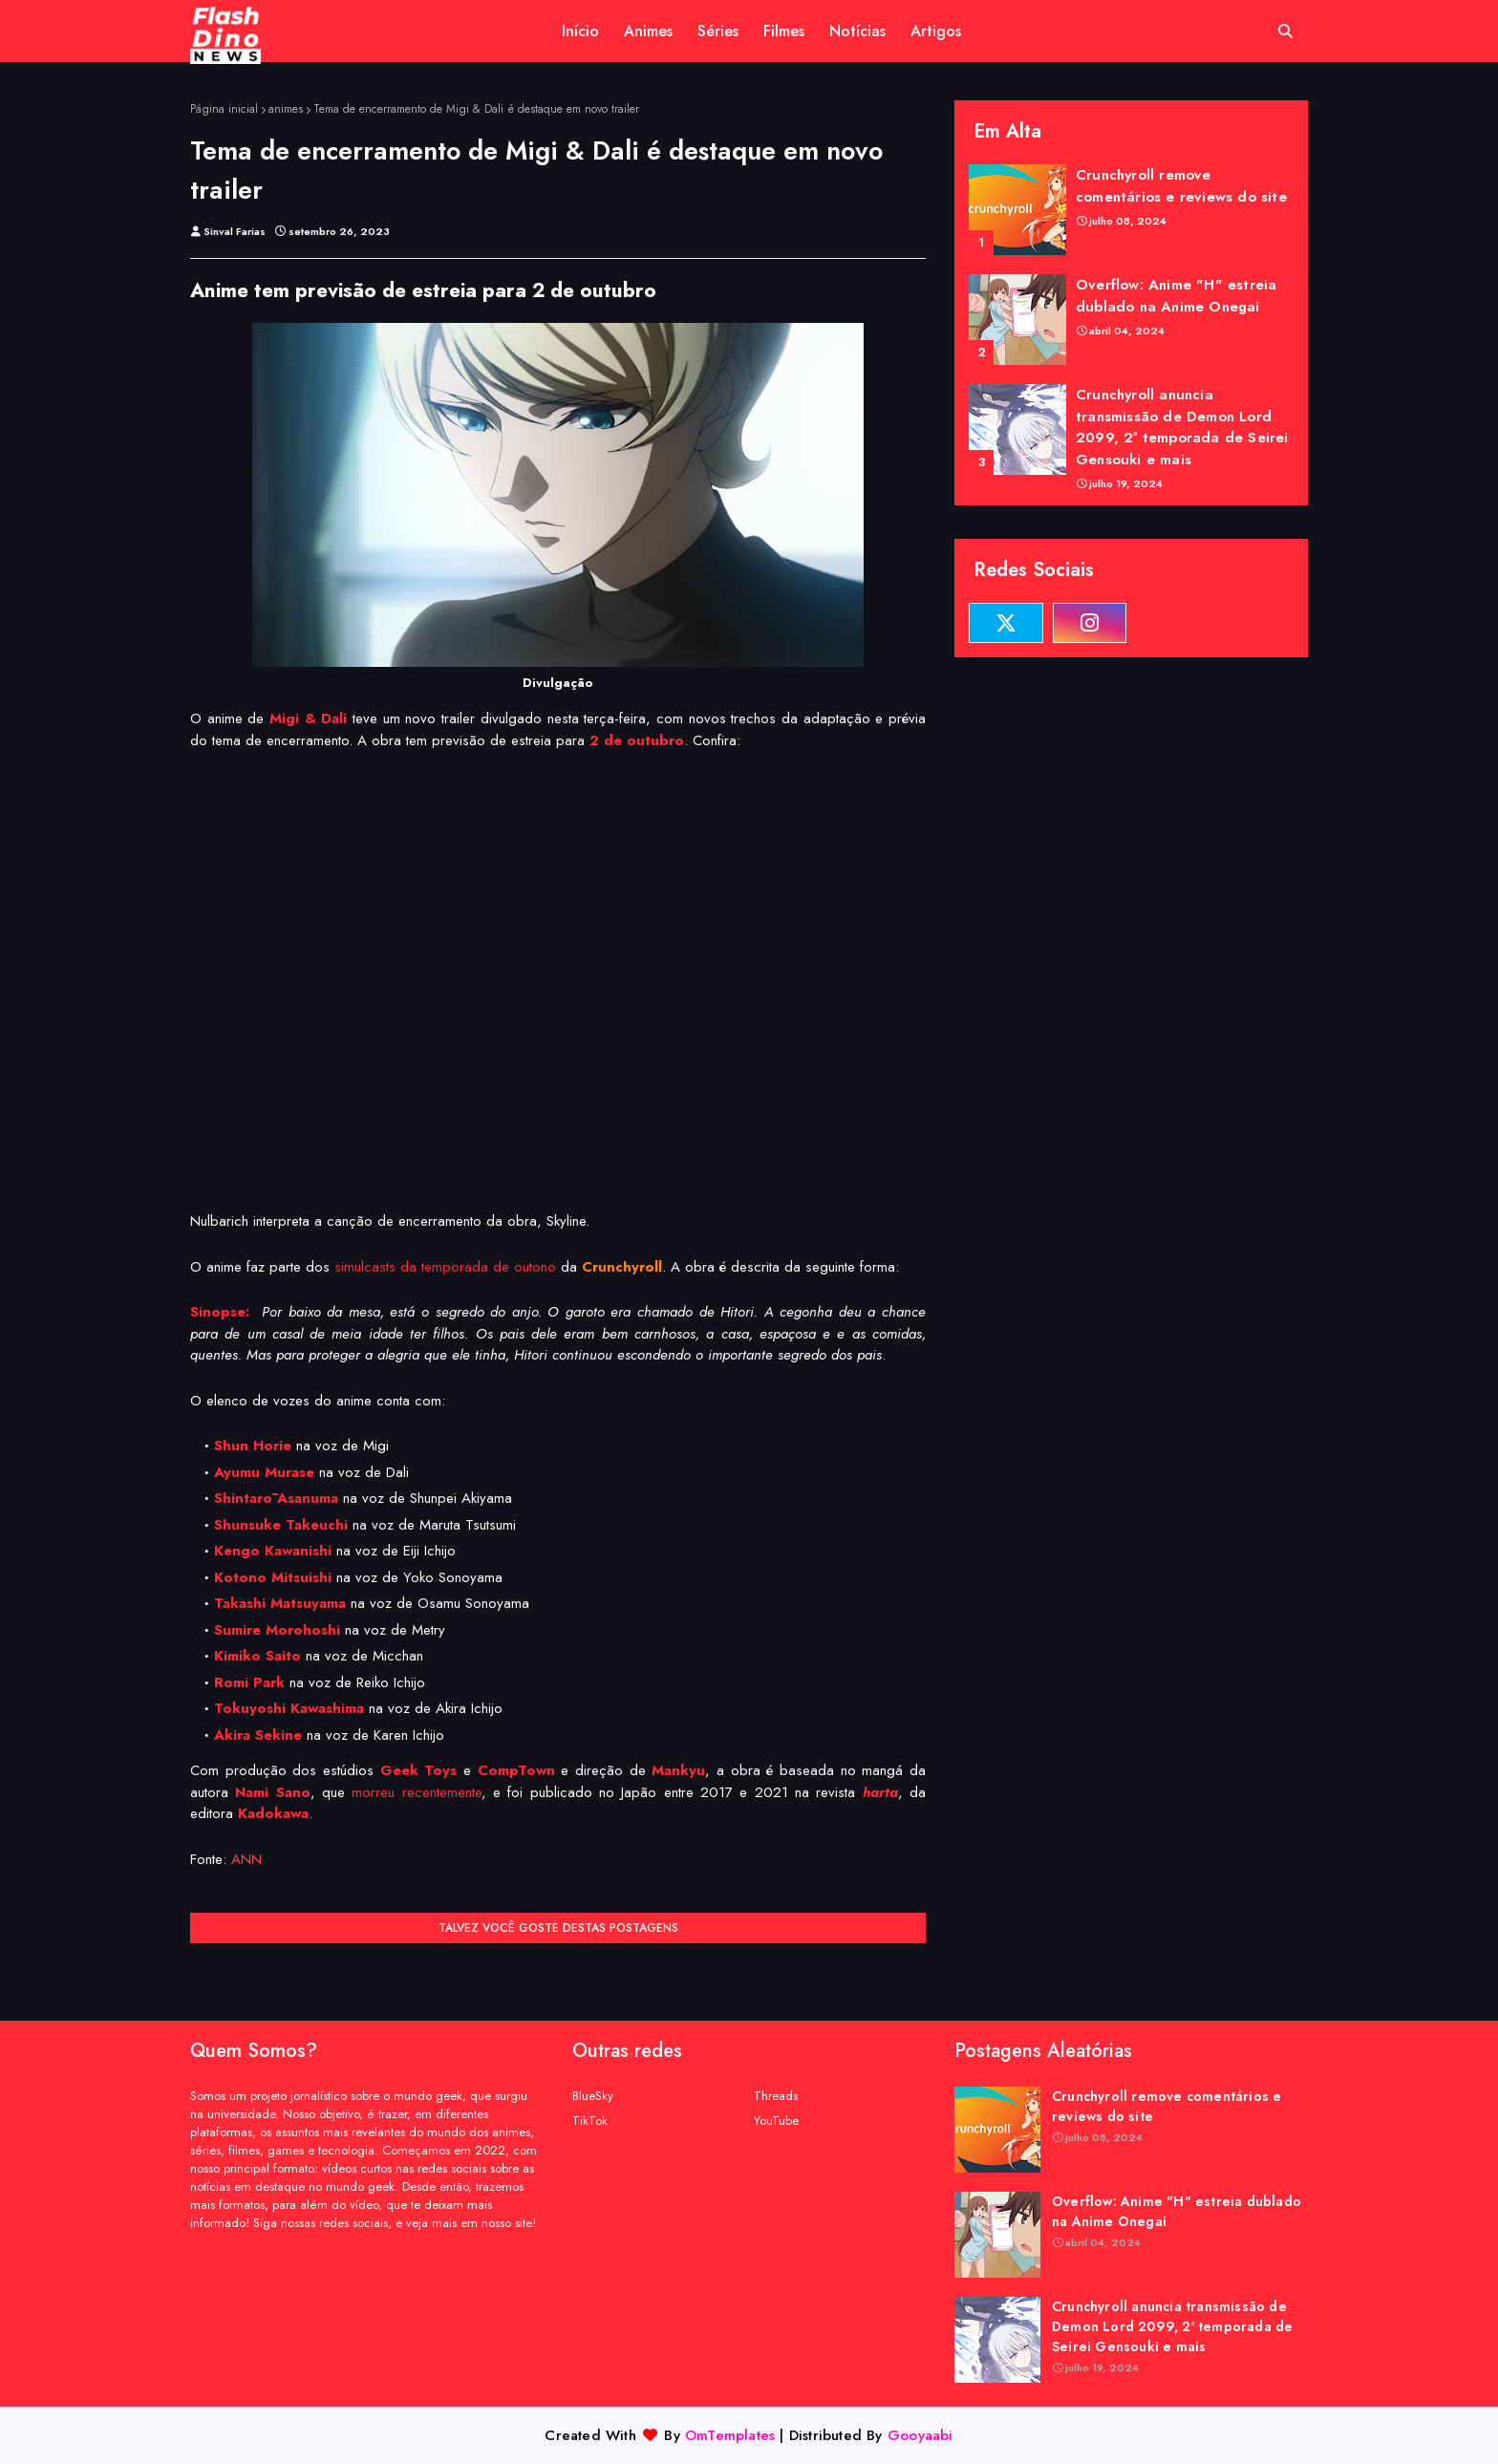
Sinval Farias (234, 231)
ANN (246, 1859)
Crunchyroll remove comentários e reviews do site (1181, 185)
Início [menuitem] (580, 31)
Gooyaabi (920, 2435)
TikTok (590, 2120)
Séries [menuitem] (717, 31)
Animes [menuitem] (648, 31)
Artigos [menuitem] (935, 31)
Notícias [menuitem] (857, 31)
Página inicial (224, 109)
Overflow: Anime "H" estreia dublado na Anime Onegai (1176, 295)
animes (285, 109)
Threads (776, 2096)
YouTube (776, 2120)
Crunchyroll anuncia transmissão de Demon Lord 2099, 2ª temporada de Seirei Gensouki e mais (1182, 427)
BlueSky (592, 2096)
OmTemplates (730, 2435)
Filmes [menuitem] (783, 31)
